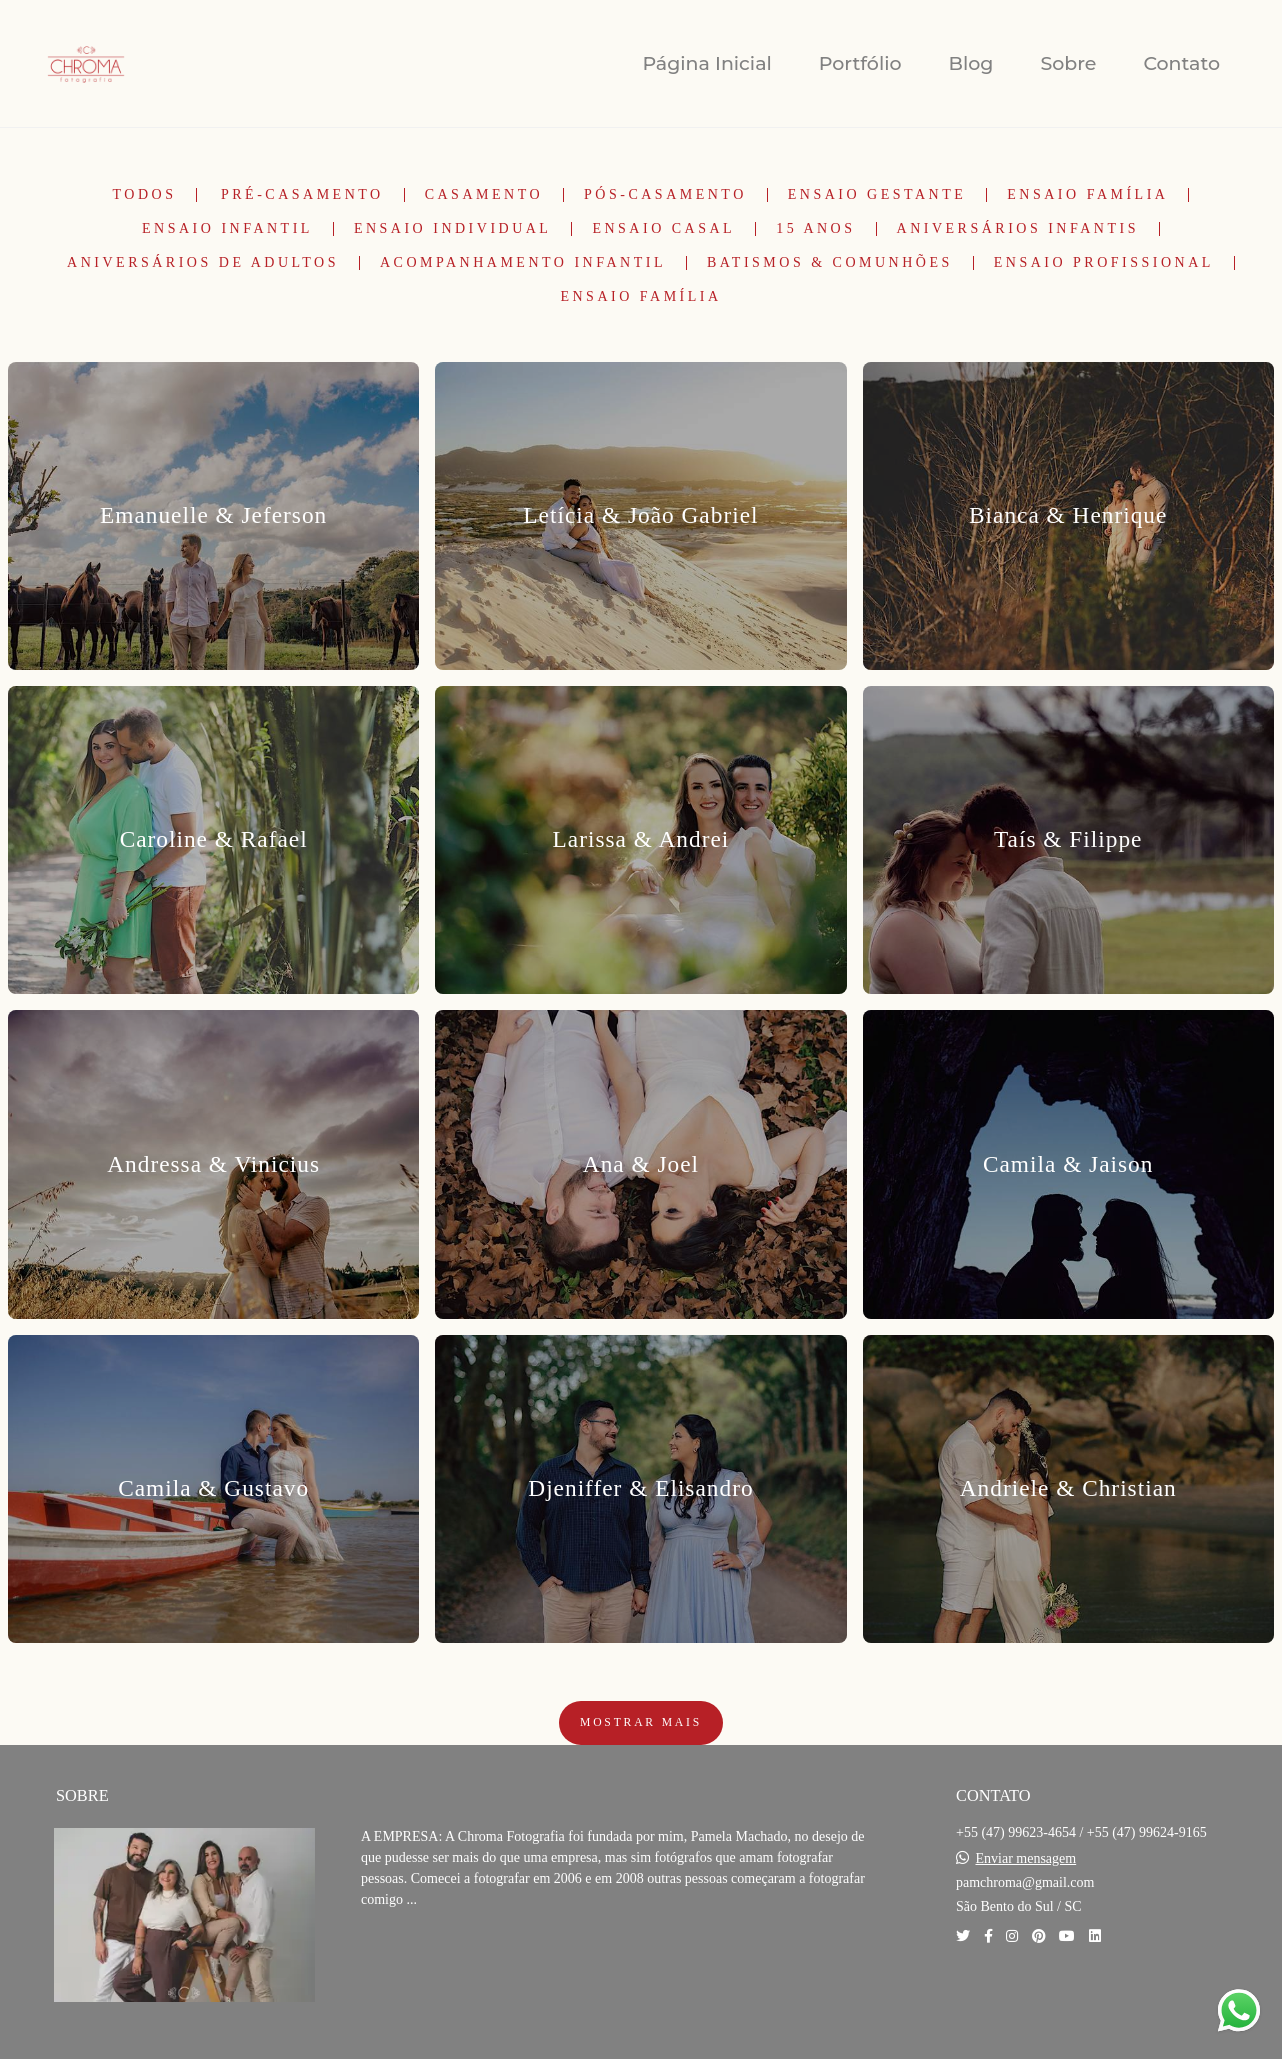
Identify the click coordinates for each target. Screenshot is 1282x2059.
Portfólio (860, 63)
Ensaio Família (1087, 195)
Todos (145, 195)
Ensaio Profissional (1104, 263)
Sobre (1068, 63)
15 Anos (815, 229)
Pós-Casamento (665, 195)
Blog (971, 63)
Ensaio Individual (453, 229)
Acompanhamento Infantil (523, 263)
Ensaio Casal (663, 229)
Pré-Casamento (302, 195)
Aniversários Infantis (1018, 229)
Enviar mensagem (1026, 1859)
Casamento (484, 195)
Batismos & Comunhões (830, 263)
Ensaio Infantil (227, 229)
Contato (1181, 63)
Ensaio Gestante (877, 195)
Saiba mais (429, 1960)
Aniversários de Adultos (203, 263)
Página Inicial (706, 63)
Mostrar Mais (641, 1722)
